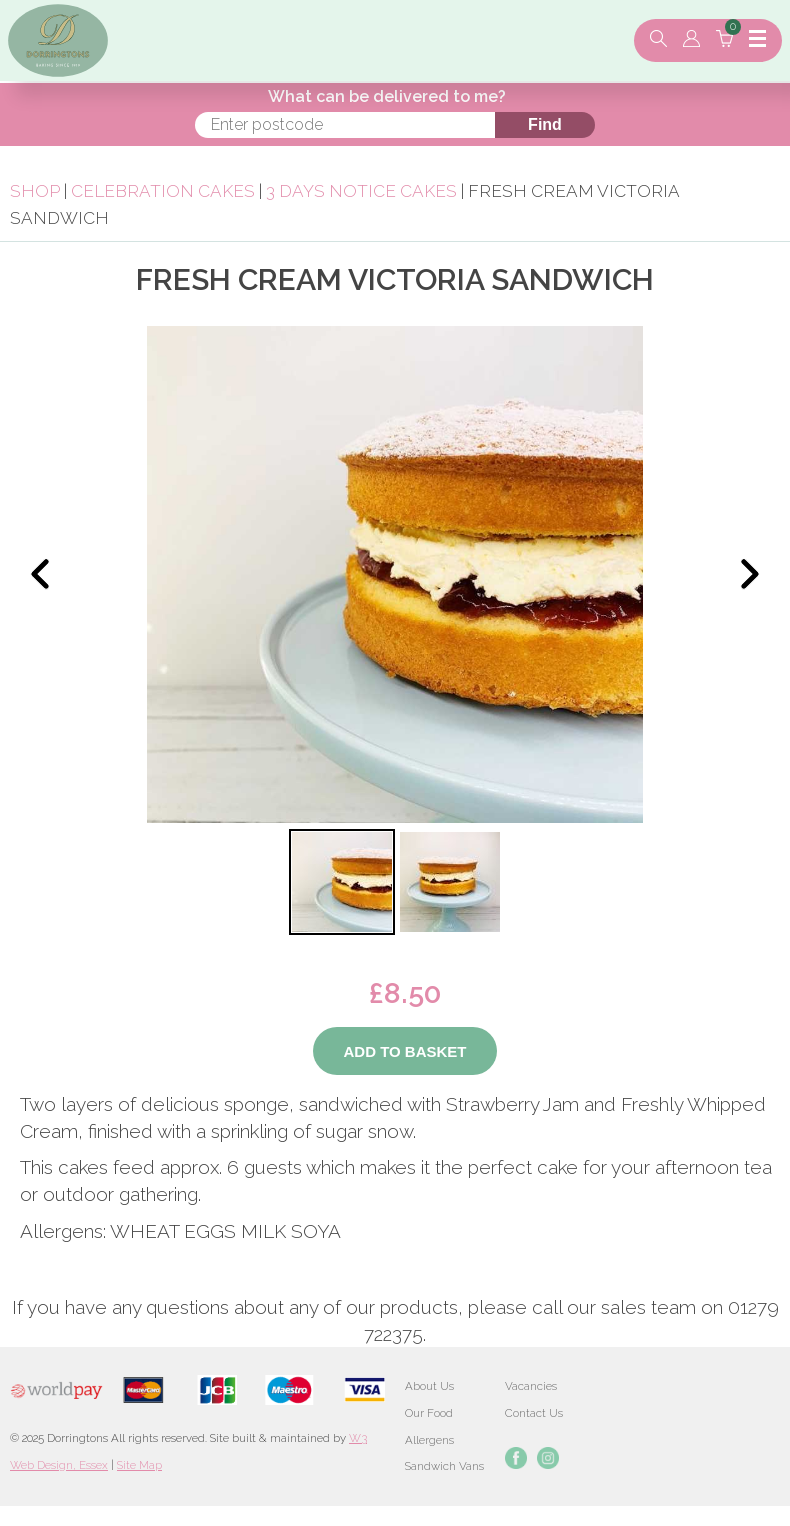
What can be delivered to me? (387, 96)
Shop (35, 191)
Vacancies (531, 1386)
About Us (429, 1386)
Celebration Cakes (163, 191)
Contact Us (534, 1413)
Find (545, 124)
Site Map (139, 1465)
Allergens (429, 1440)
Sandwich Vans (444, 1466)
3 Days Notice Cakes (361, 191)
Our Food (429, 1413)
